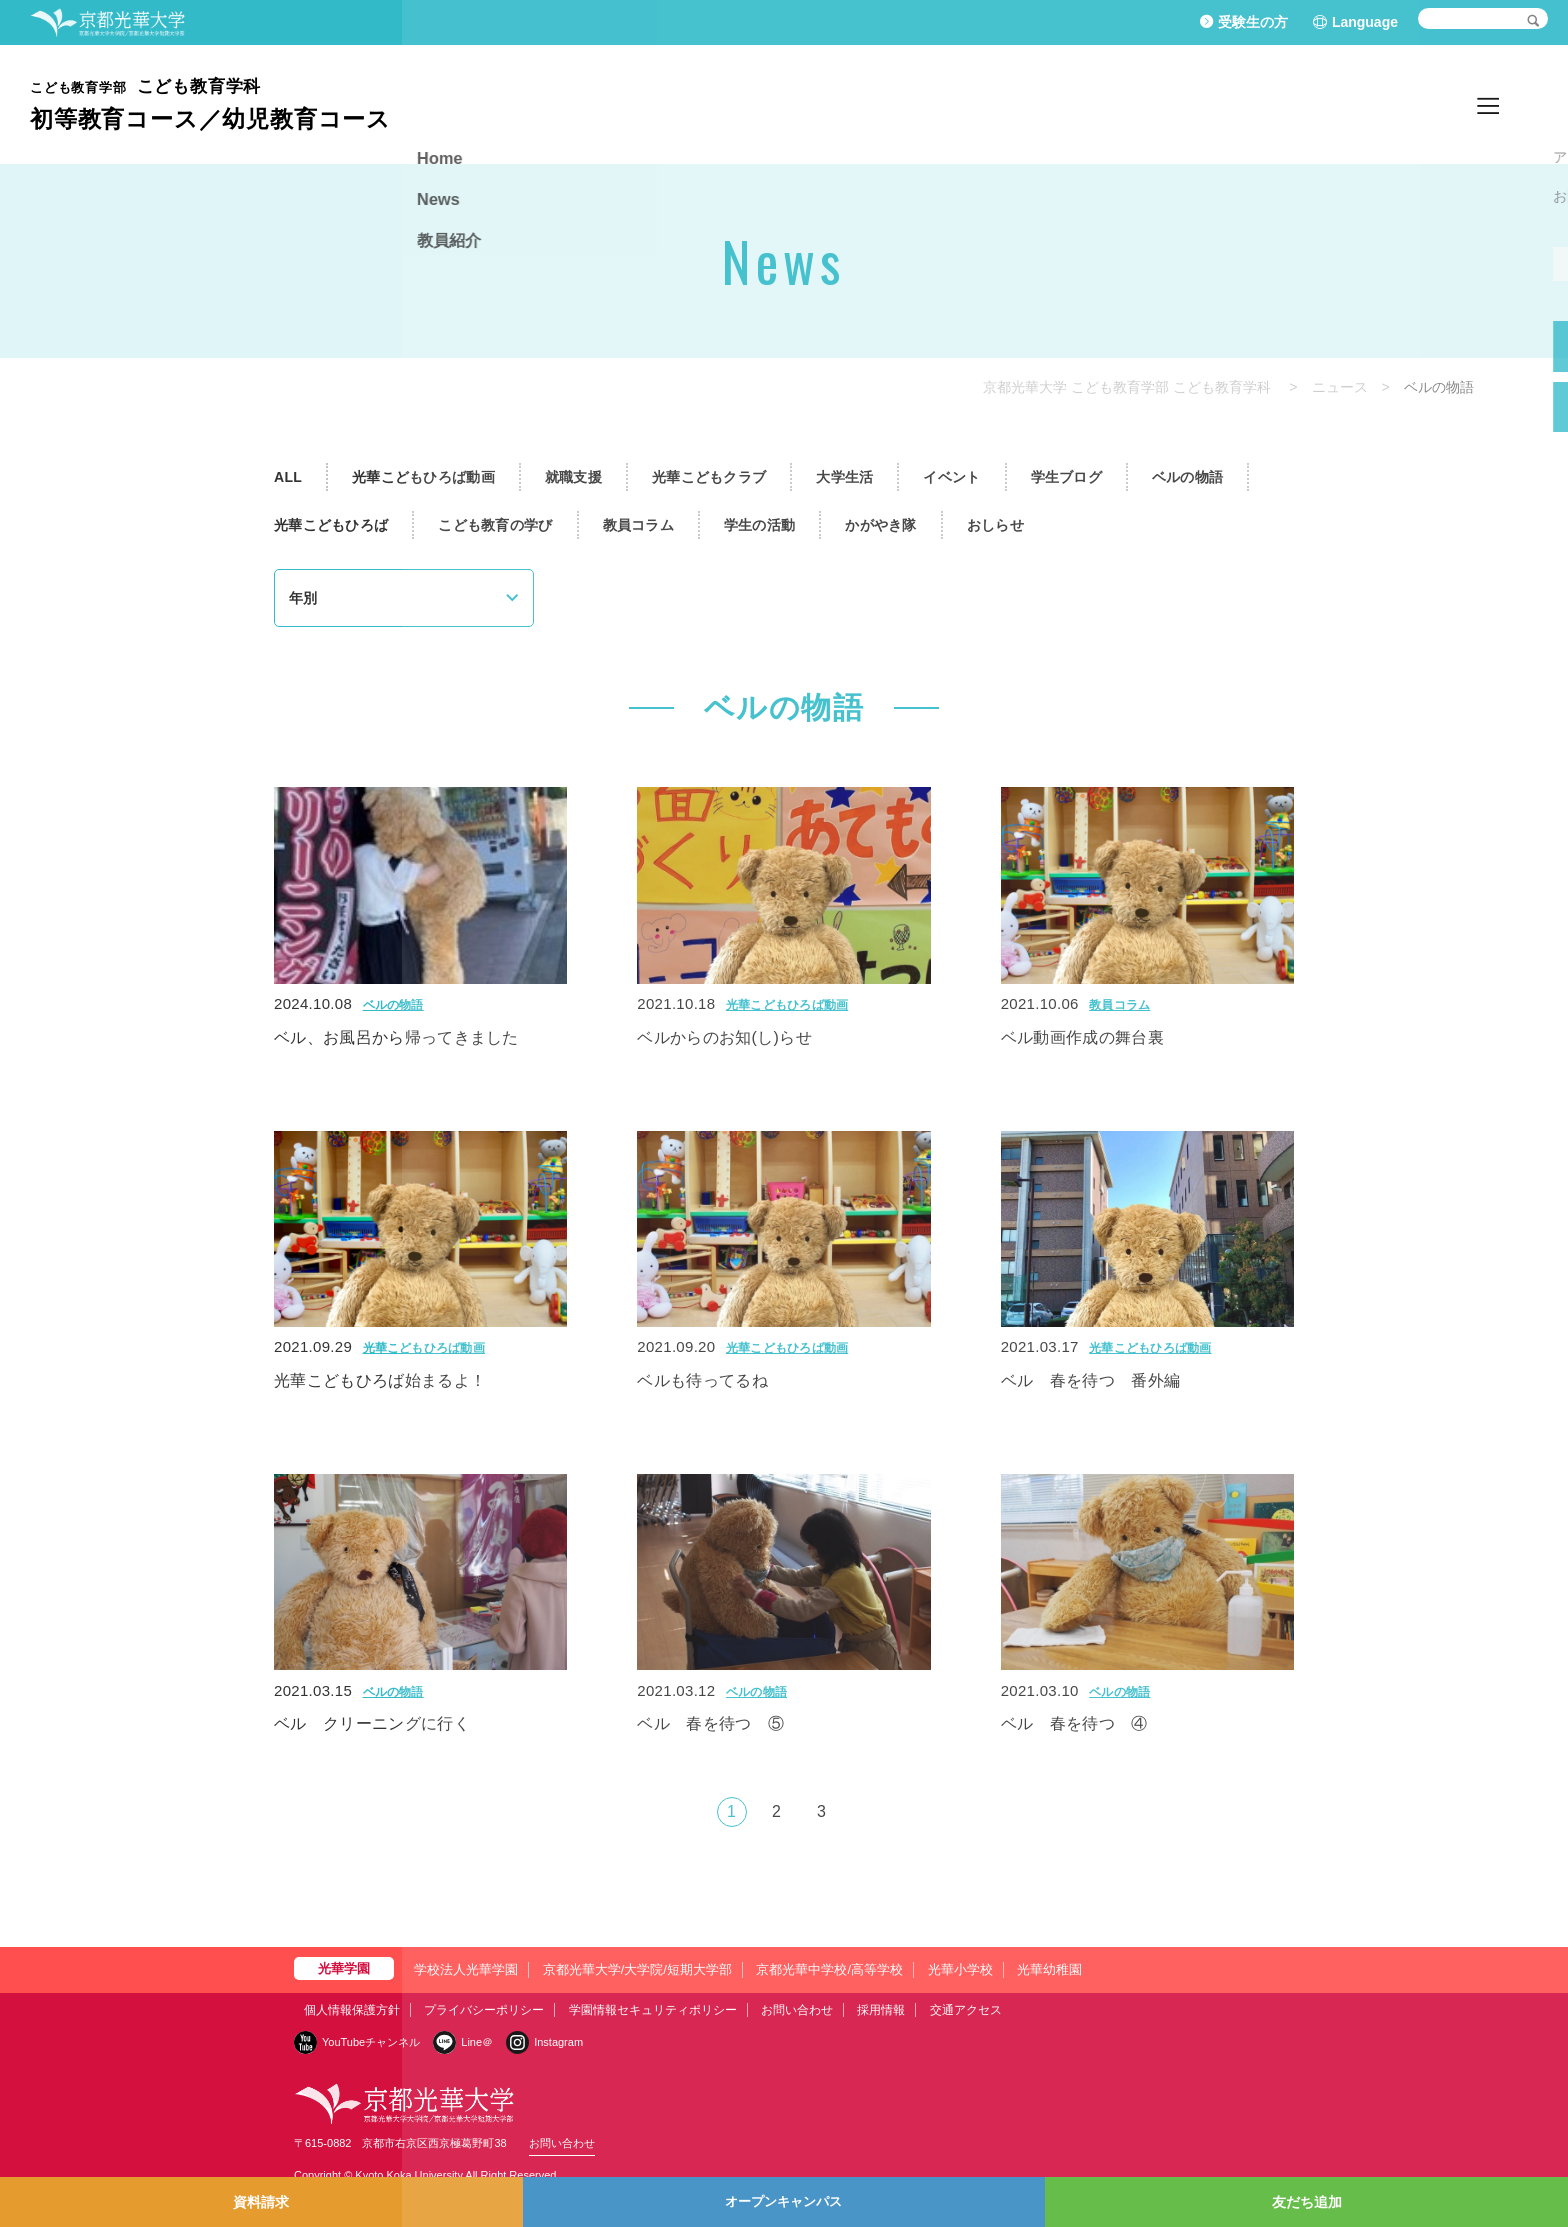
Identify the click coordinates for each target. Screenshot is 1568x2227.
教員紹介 (1508, 103)
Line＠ (477, 2042)
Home (1358, 103)
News (1428, 103)
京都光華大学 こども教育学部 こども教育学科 (1127, 387)
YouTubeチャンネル (371, 2042)
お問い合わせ (797, 2010)
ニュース (1340, 387)
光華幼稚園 (1049, 1969)
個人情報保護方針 (352, 2010)
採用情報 (881, 2010)
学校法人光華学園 (466, 1969)
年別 (303, 598)
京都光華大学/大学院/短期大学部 (637, 1969)
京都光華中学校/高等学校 (829, 1969)
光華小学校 (960, 1969)
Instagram (558, 2042)
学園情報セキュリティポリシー (653, 2010)
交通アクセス (966, 2010)
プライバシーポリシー (484, 2010)
